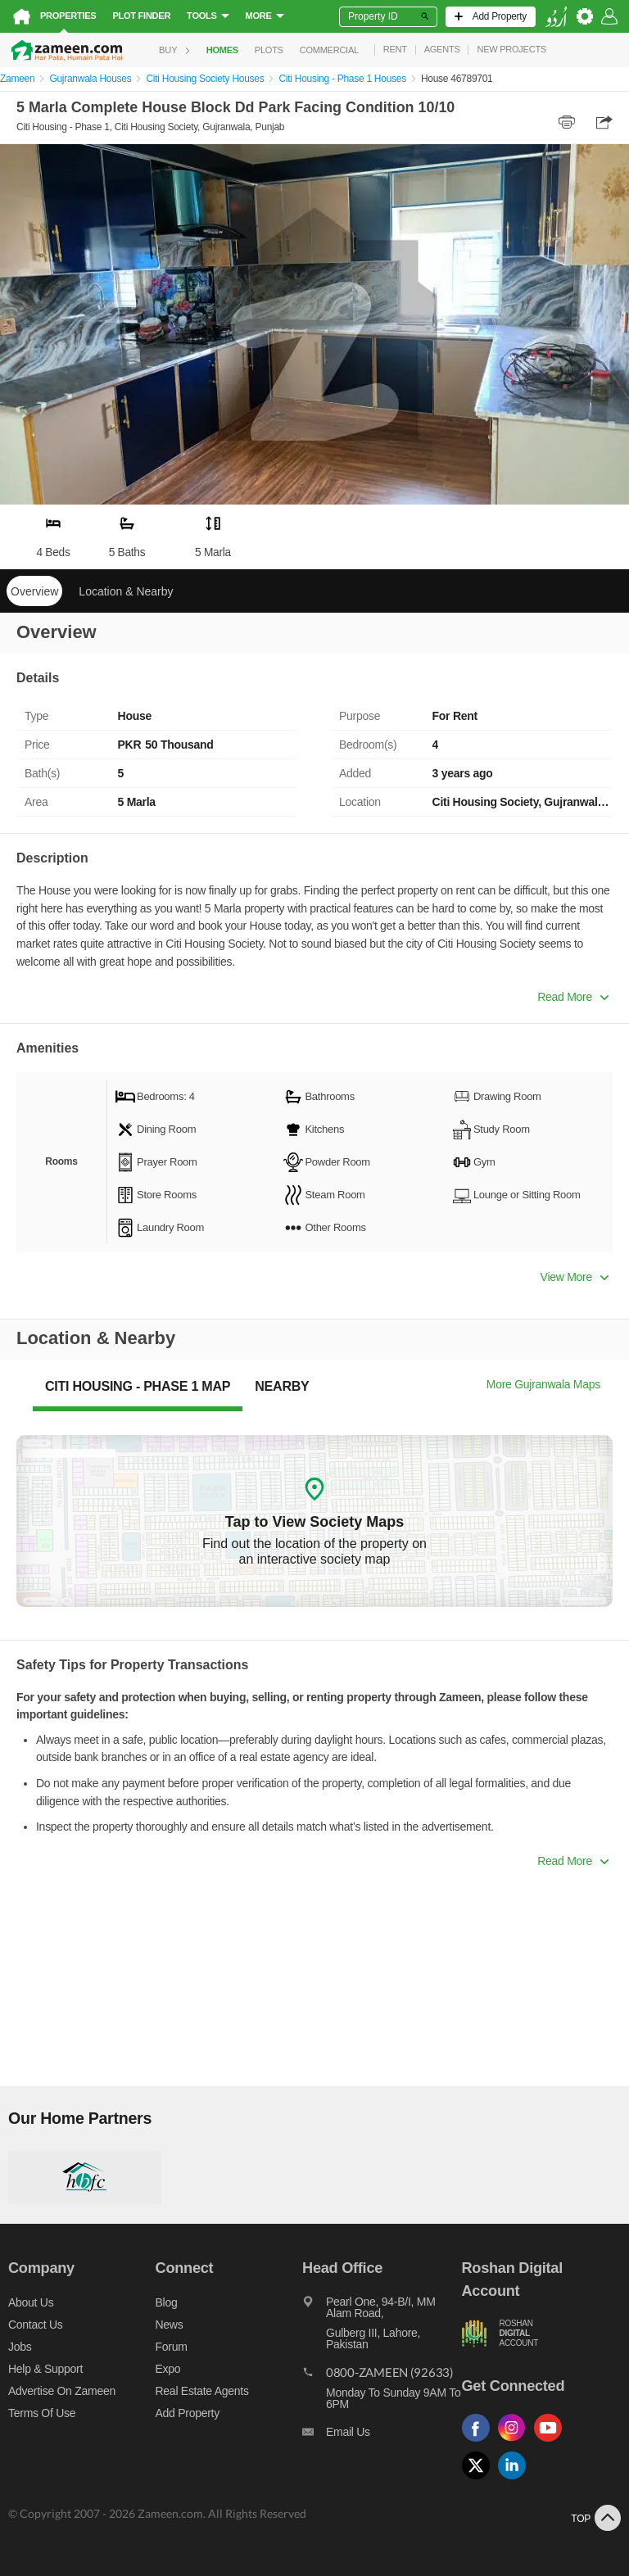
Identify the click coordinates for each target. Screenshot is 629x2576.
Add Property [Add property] (187, 2413)
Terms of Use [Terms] (41, 2413)
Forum (172, 2346)
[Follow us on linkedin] (516, 2480)
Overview (34, 591)
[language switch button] (556, 17)
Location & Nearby (126, 591)
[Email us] (381, 2436)
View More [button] (575, 1276)
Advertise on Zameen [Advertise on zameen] (61, 2390)
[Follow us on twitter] (480, 2480)
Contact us (35, 2324)
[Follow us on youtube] (552, 2442)
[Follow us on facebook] (480, 2442)
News (169, 2324)
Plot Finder (141, 15)
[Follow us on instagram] (516, 2442)
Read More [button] (573, 996)
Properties (68, 15)
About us (30, 2302)
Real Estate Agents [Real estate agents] (202, 2390)
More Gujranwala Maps (543, 1384)
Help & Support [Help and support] (45, 2368)
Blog (167, 2302)
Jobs (19, 2346)
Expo (168, 2368)
